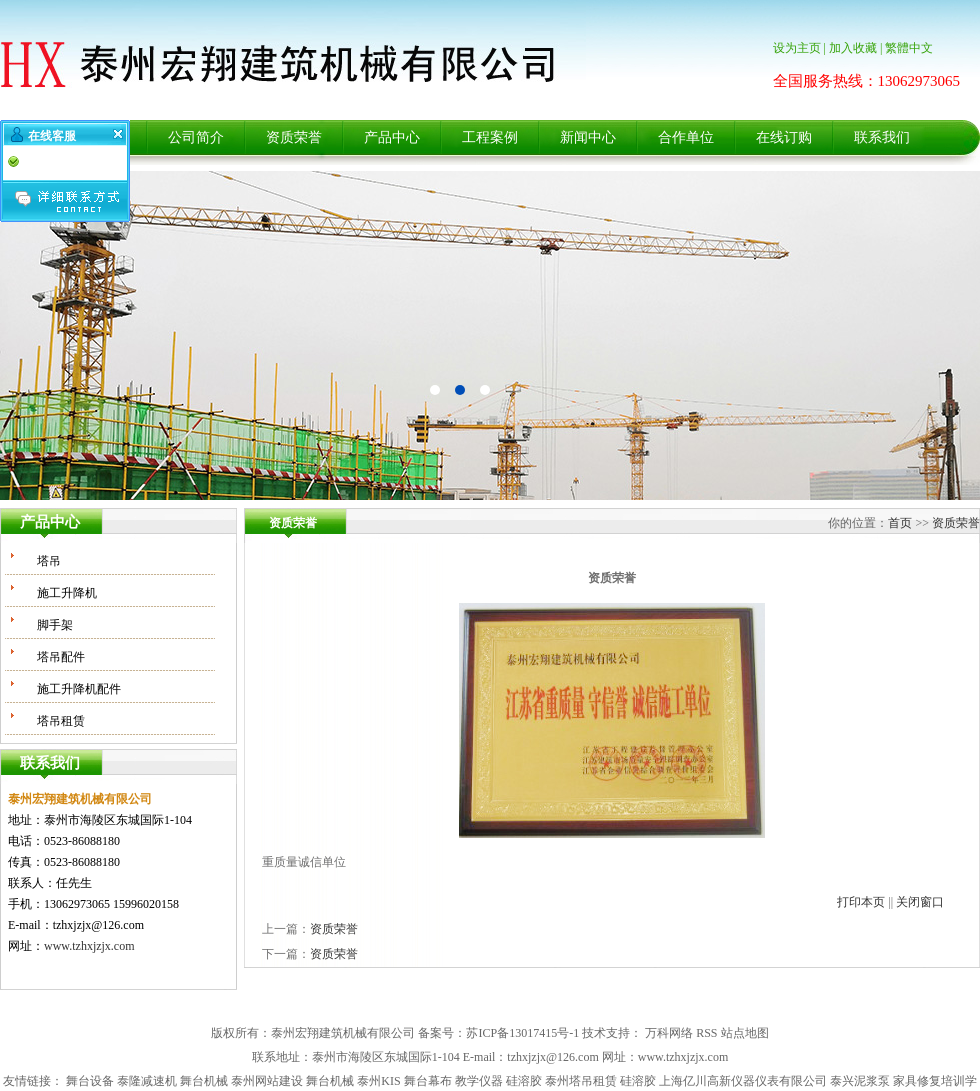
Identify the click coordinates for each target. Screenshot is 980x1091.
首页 (900, 523)
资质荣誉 (294, 137)
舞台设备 (90, 1081)
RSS (706, 1033)
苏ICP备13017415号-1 (522, 1033)
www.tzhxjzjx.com (89, 946)
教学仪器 (479, 1081)
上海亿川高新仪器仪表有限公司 (743, 1081)
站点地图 (745, 1033)
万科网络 (669, 1033)
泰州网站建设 (267, 1081)
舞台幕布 (428, 1081)
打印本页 (861, 902)
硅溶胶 (524, 1081)
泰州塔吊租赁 (581, 1081)
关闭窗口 (920, 902)
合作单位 (686, 137)
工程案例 (490, 137)
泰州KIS (378, 1081)
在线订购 (784, 137)
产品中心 (392, 137)
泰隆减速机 (147, 1081)
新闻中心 (588, 137)
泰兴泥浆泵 (860, 1081)
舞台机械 (204, 1081)
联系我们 (882, 137)
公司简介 (196, 137)
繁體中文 (909, 48)
